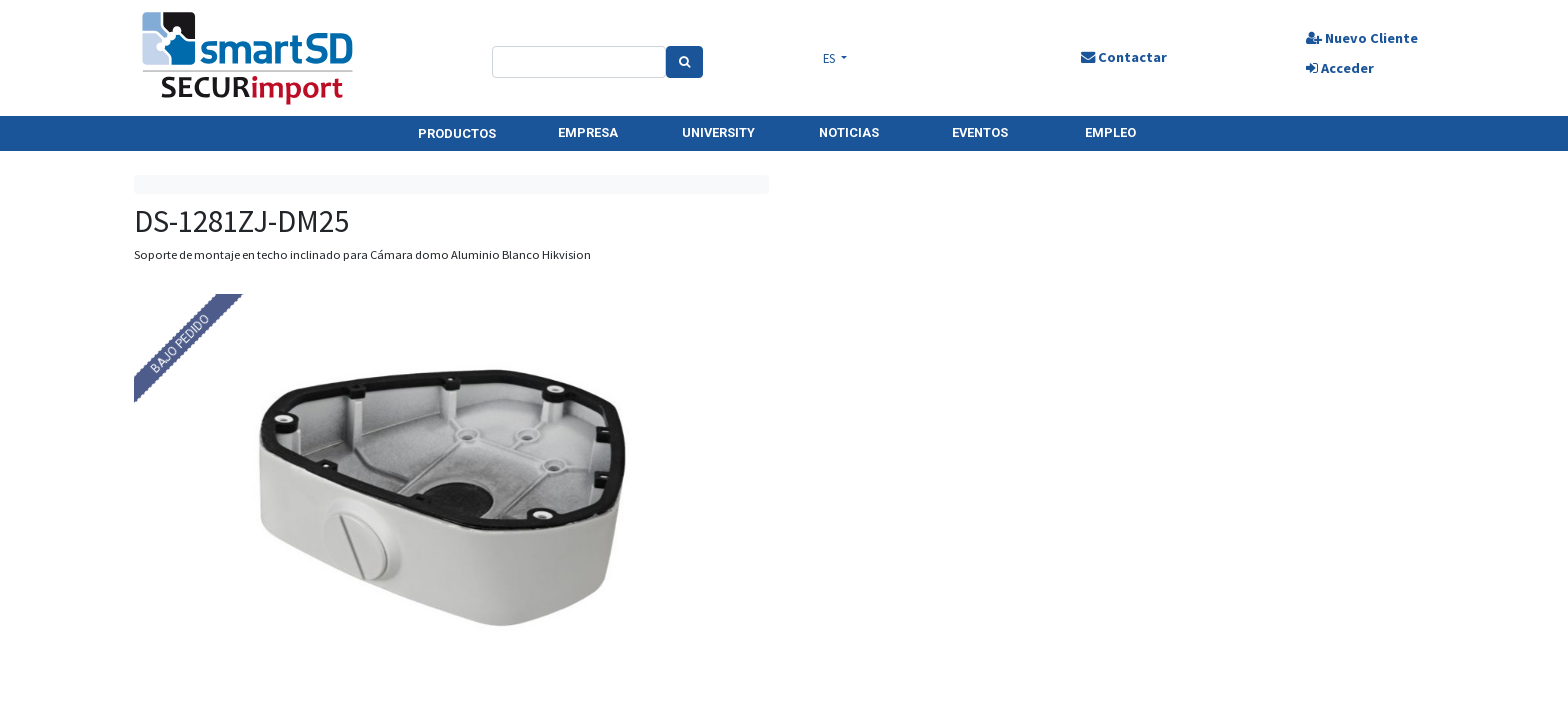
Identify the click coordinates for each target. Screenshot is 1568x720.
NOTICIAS (849, 132)
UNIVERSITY (718, 132)
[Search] (684, 62)
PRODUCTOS (457, 133)
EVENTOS (980, 132)
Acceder (1340, 68)
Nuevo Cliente (1362, 38)
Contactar (1124, 57)
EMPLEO (1110, 132)
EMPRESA (588, 132)
